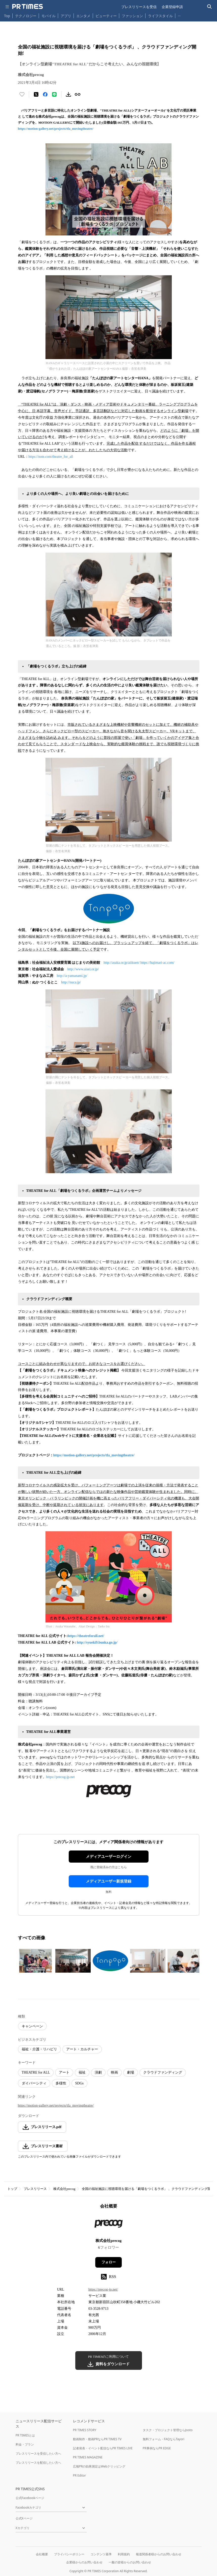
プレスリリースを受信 (139, 6)
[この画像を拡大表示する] (35, 1961)
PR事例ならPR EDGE (157, 2448)
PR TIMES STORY (85, 2430)
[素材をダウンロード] (68, 94)
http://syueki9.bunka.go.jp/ (97, 1642)
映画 (114, 2072)
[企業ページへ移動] (108, 2225)
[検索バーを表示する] (209, 6)
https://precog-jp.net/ (103, 2289)
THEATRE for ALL (36, 2072)
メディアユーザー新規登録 (108, 1881)
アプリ (66, 15)
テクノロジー (25, 15)
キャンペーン (32, 2026)
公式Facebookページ (30, 2498)
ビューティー (106, 15)
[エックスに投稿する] (36, 94)
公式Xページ (24, 2518)
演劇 (98, 2072)
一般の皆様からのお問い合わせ (130, 2562)
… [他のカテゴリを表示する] (179, 14)
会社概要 (42, 2554)
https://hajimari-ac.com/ (157, 962)
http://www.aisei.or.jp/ (83, 969)
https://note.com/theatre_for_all (51, 457)
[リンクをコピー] (78, 94)
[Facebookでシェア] (45, 94)
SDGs (79, 2083)
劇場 (130, 2072)
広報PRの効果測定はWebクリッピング (99, 2466)
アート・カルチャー (82, 2049)
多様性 (61, 2083)
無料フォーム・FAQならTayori (163, 2439)
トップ (12, 2189)
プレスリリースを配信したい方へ (38, 2462)
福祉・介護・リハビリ (39, 2049)
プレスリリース (35, 2189)
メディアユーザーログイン (108, 1857)
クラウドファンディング (162, 2072)
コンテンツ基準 (101, 2554)
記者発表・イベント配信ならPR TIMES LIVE (103, 2448)
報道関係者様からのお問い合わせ (158, 2554)
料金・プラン (25, 2444)
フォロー (109, 2262)
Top (7, 15)
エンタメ (83, 15)
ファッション (132, 15)
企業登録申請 (172, 6)
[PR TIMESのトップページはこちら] (27, 7)
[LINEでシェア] (54, 94)
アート (64, 2072)
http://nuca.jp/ (71, 982)
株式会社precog (64, 2189)
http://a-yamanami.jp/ (72, 976)
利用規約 (124, 2554)
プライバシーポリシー (69, 2554)
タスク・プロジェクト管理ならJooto (167, 2430)
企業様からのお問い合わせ (84, 2562)
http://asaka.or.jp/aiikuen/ (121, 962)
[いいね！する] (22, 94)
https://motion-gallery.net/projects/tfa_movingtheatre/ (55, 128)
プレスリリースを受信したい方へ (38, 2453)
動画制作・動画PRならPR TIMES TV (97, 2439)
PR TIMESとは (25, 2435)
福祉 (82, 2072)
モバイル (48, 15)
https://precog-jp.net (60, 1777)
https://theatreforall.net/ (86, 1636)
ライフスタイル (160, 15)
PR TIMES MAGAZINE (88, 2457)
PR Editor (79, 2475)
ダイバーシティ (34, 2083)
